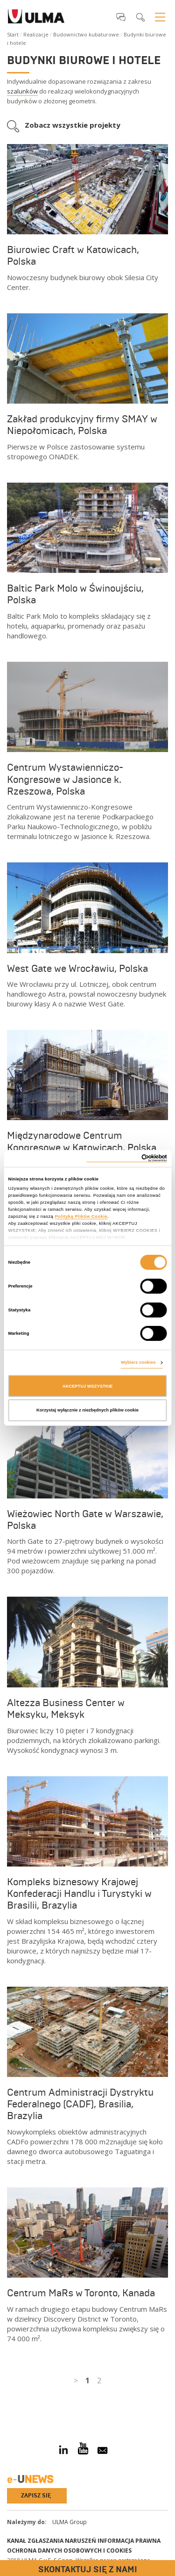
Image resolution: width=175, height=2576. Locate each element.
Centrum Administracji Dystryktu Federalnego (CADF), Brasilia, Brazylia (80, 2104)
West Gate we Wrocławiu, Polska (77, 968)
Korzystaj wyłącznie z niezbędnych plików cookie (87, 1410)
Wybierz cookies (138, 1362)
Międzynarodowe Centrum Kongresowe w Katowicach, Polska (81, 1141)
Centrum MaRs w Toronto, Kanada (81, 2293)
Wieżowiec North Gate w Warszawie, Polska (85, 1520)
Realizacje (36, 34)
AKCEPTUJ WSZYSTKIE (88, 1386)
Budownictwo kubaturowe (86, 34)
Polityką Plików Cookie (81, 1216)
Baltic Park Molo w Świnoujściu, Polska (75, 594)
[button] (120, 16)
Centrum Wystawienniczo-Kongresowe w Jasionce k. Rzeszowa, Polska (65, 779)
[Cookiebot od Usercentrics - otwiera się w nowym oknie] (126, 1158)
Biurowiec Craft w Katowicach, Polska (73, 256)
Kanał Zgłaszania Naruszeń (51, 2541)
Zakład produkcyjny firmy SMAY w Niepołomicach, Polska (82, 425)
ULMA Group (69, 2522)
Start (13, 34)
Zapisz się (36, 2495)
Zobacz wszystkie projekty (72, 125)
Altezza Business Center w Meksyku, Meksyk (66, 1709)
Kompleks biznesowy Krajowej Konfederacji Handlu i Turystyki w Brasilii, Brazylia (79, 1893)
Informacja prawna (129, 2541)
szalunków (22, 91)
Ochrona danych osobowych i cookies (69, 2550)
